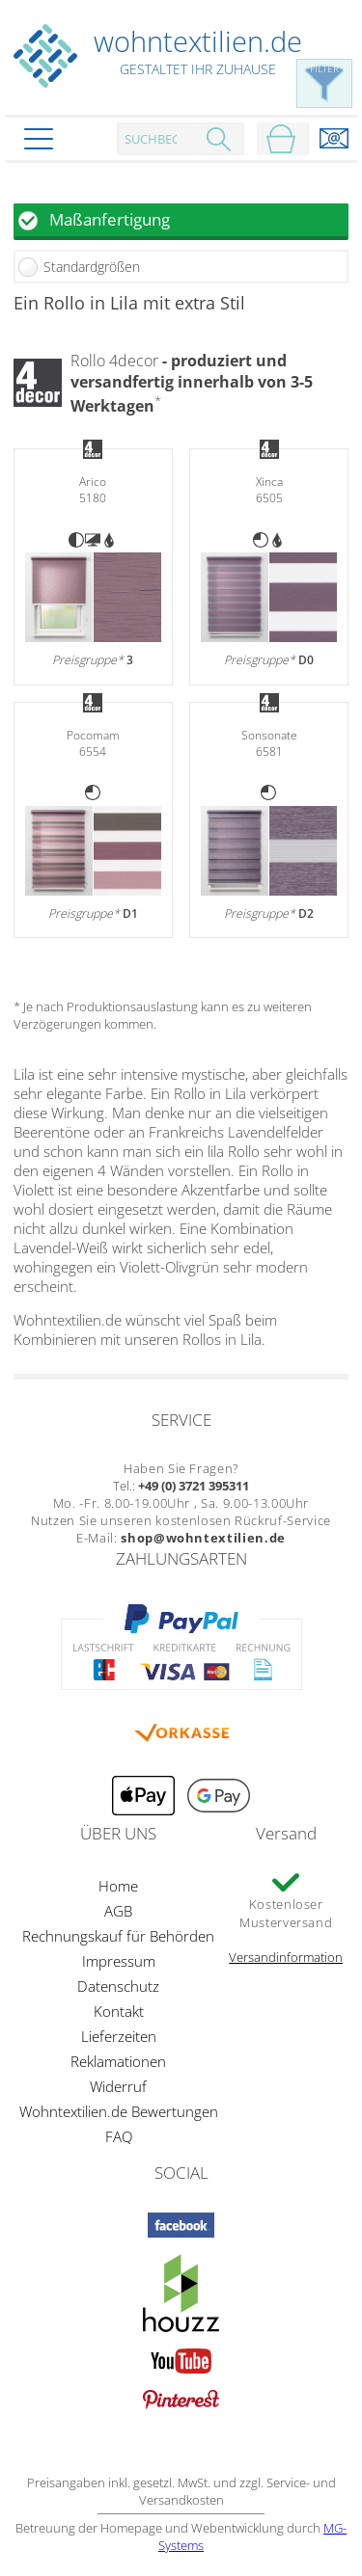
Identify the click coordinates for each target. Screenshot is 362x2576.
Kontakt (119, 2011)
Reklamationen (118, 2061)
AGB (118, 1910)
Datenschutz (118, 1986)
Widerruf (118, 2086)
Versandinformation (286, 1957)
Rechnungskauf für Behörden (118, 1935)
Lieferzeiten (118, 2036)
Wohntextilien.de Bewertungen (118, 2111)
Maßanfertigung (109, 219)
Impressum (118, 1961)
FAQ (118, 2136)
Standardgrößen (91, 266)
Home (118, 1885)
